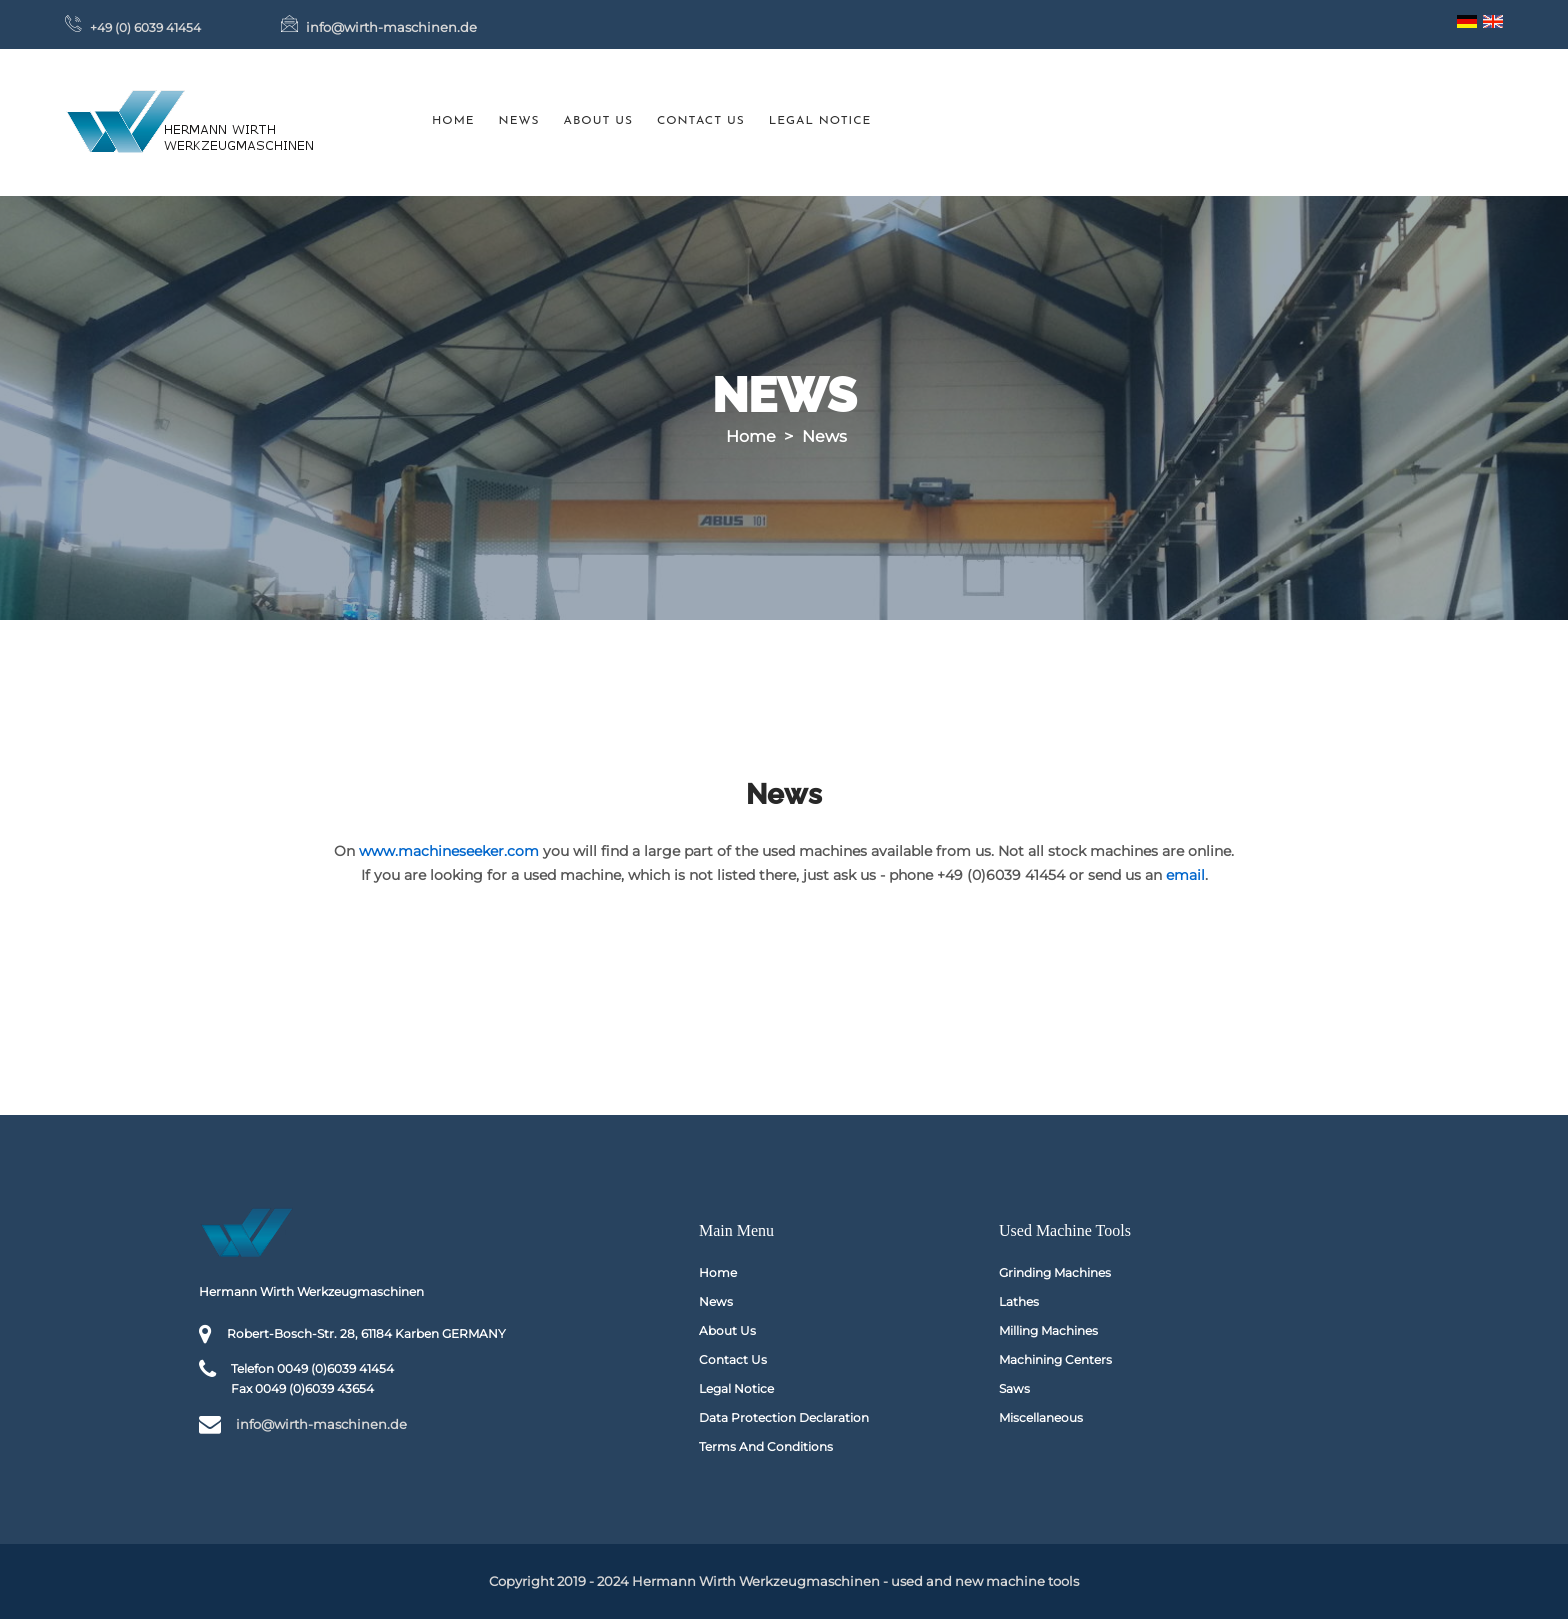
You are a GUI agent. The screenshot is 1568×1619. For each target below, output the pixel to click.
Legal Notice (820, 121)
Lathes (1019, 1301)
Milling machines (1048, 1330)
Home (453, 121)
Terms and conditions (766, 1446)
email (1185, 875)
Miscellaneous (1041, 1417)
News (519, 121)
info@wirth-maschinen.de (391, 27)
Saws (1014, 1388)
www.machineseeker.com (449, 851)
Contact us (701, 121)
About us (598, 121)
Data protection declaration (784, 1417)
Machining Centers (1055, 1359)
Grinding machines (1055, 1272)
